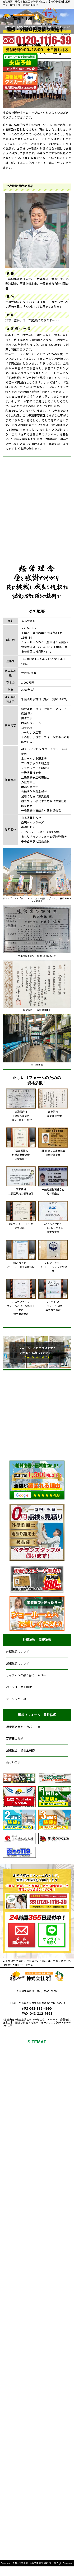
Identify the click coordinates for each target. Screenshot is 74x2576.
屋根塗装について (17, 1663)
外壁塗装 (12, 2171)
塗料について (11, 2191)
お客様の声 (11, 2137)
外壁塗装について (17, 1651)
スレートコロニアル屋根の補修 (11, 2365)
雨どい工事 (13, 1762)
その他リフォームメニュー (11, 2152)
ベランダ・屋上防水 (19, 1687)
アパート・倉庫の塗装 (11, 2253)
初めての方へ (11, 2058)
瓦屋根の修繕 (14, 1738)
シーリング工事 (16, 1699)
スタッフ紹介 (11, 2461)
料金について (11, 2073)
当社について (12, 2420)
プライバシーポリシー (11, 2544)
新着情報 (11, 2473)
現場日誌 (11, 2124)
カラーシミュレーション (10, 2210)
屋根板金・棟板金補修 (20, 1750)
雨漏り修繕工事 (11, 2402)
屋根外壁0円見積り (10, 2105)
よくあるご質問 (11, 2513)
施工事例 (12, 2117)
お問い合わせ (12, 2492)
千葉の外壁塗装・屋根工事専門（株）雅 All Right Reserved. (43, 2563)
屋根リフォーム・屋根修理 (37, 1715)
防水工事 (10, 2226)
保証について (11, 2089)
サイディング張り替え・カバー (26, 1675)
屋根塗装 (12, 2179)
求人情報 (11, 2480)
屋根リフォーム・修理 (11, 2272)
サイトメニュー (11, 2528)
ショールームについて (11, 2440)
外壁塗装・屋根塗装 (37, 1640)
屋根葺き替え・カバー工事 (23, 1726)
